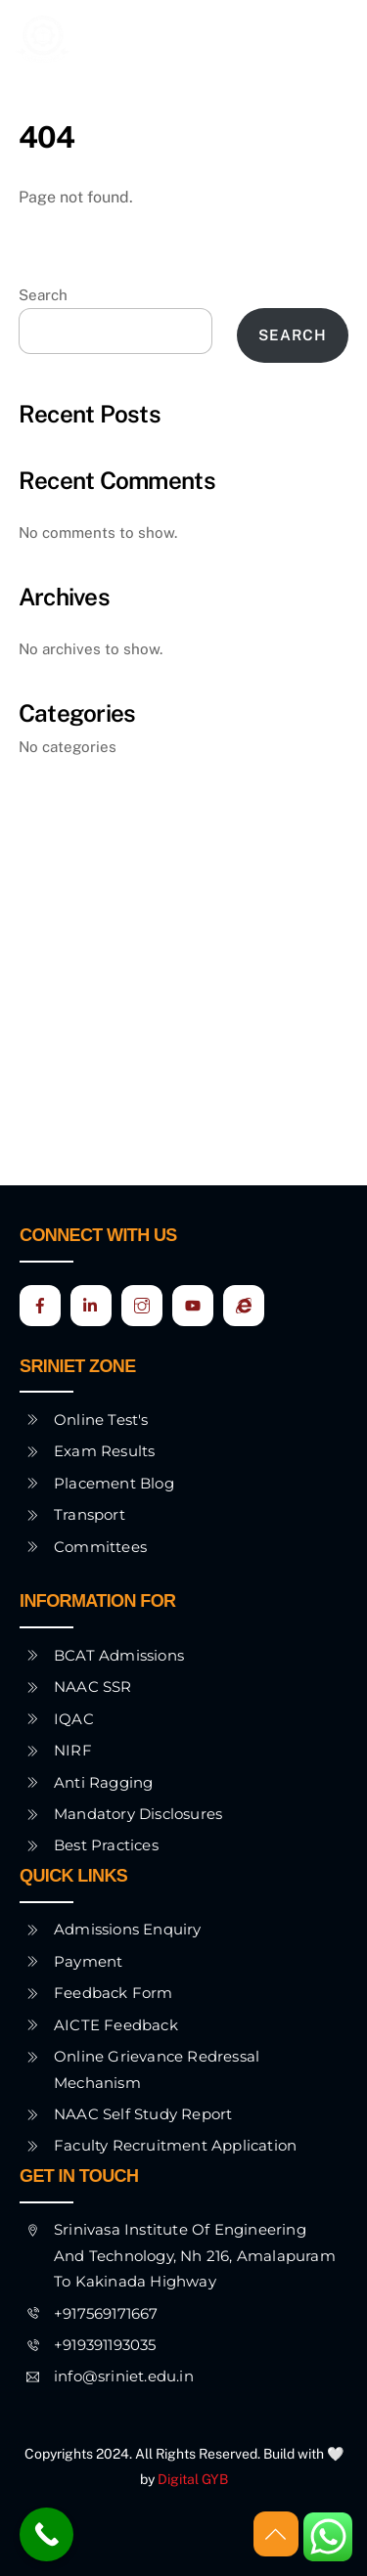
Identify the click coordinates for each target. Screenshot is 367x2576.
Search (43, 295)
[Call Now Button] (46, 2534)
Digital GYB (193, 2479)
